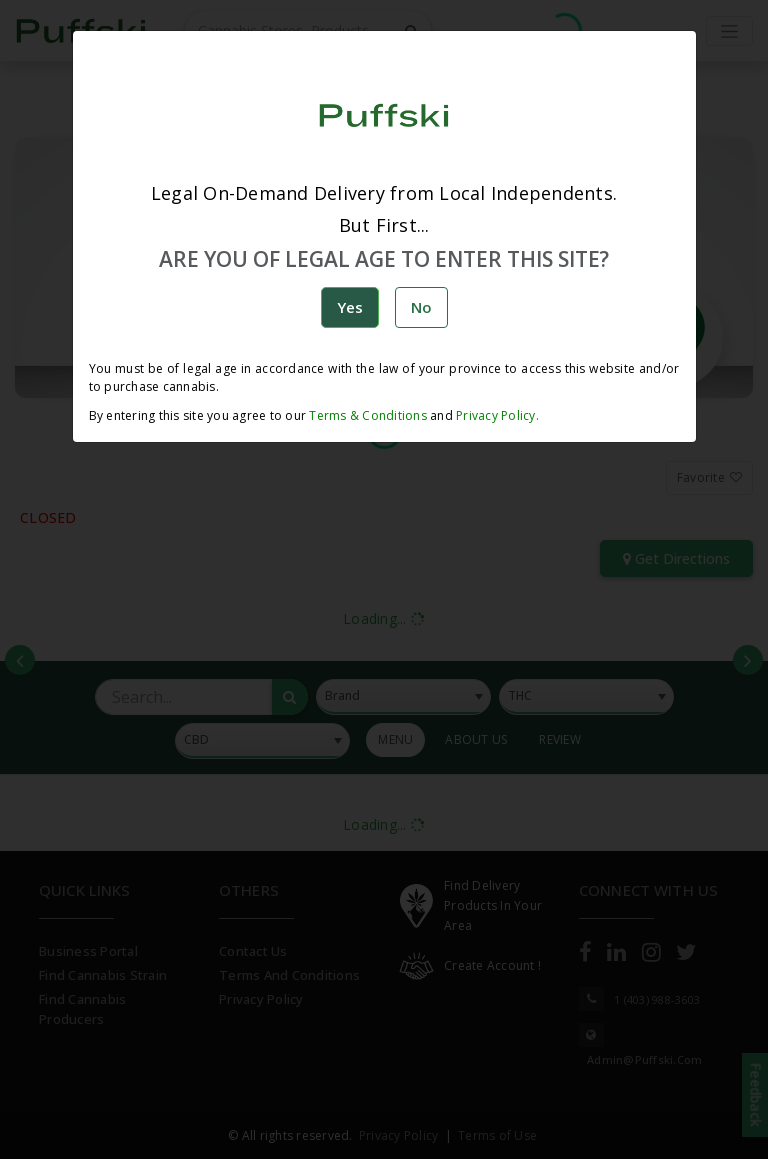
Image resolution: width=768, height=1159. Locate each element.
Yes (350, 307)
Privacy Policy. (496, 415)
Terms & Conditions (368, 415)
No (421, 307)
